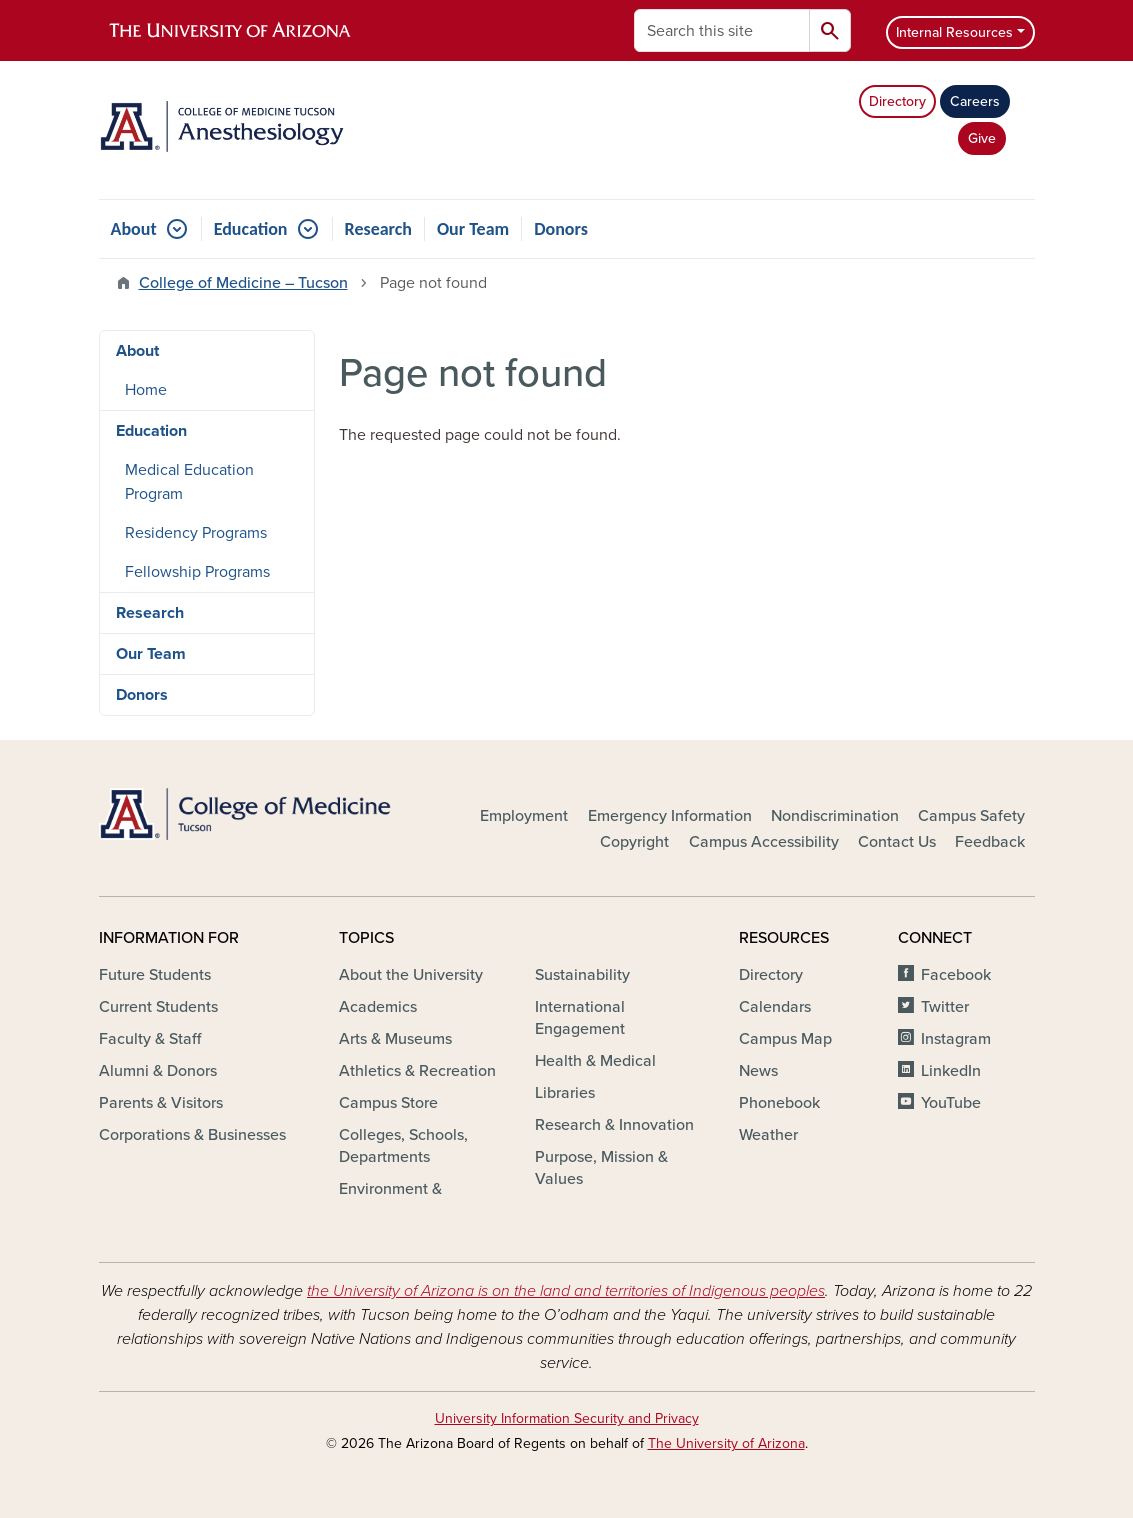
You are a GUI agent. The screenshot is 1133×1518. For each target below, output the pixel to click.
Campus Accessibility (764, 842)
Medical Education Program (189, 482)
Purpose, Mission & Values (601, 1168)
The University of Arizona (726, 1443)
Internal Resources (954, 32)
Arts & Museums (395, 1039)
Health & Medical (595, 1061)
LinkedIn (951, 1071)
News (758, 1071)
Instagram (956, 1039)
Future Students (155, 975)
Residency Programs (196, 533)
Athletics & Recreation (417, 1071)
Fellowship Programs (197, 572)
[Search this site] (722, 30)
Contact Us (897, 842)
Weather (768, 1135)
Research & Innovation (614, 1125)
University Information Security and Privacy (567, 1418)
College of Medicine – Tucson (243, 283)
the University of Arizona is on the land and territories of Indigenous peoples (566, 1291)
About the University (411, 975)
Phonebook (779, 1103)
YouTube (951, 1103)
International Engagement (580, 1018)
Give (982, 138)
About (134, 229)
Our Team (473, 229)
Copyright (634, 842)
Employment (524, 816)
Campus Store (388, 1103)
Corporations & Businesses (192, 1135)
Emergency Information (670, 816)
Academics (378, 1007)
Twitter (945, 1007)
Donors (561, 229)
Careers (975, 101)
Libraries (565, 1093)
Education (251, 229)
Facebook (956, 975)
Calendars (775, 1007)
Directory (897, 101)
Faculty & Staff (150, 1039)
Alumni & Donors (158, 1071)
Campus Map (785, 1039)
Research (378, 229)
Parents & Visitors (161, 1103)
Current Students (158, 1007)
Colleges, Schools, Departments (403, 1146)
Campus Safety (971, 816)
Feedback (990, 842)
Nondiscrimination (835, 816)
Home (146, 390)
